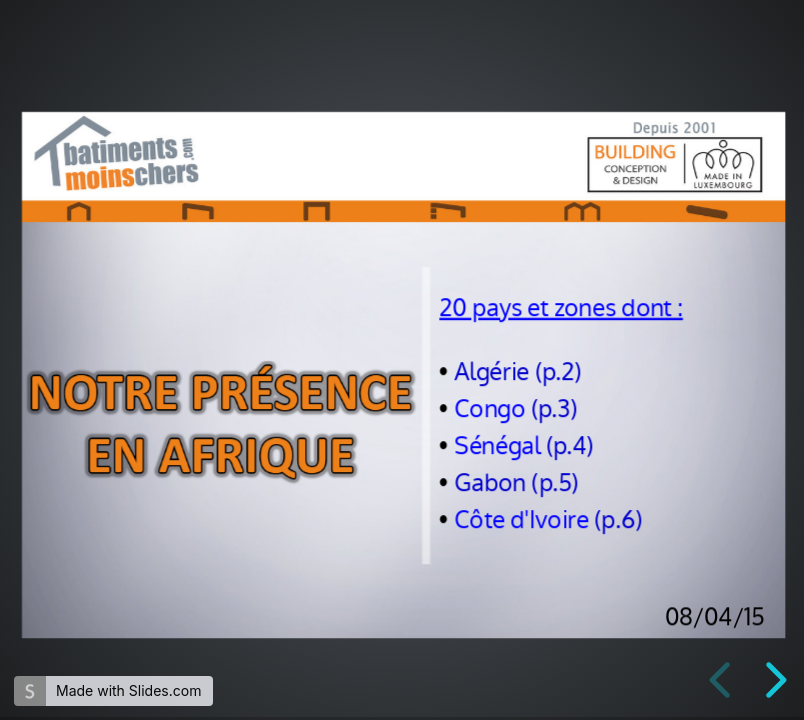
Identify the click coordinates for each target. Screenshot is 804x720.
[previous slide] (723, 680)
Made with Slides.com (128, 690)
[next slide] (773, 680)
